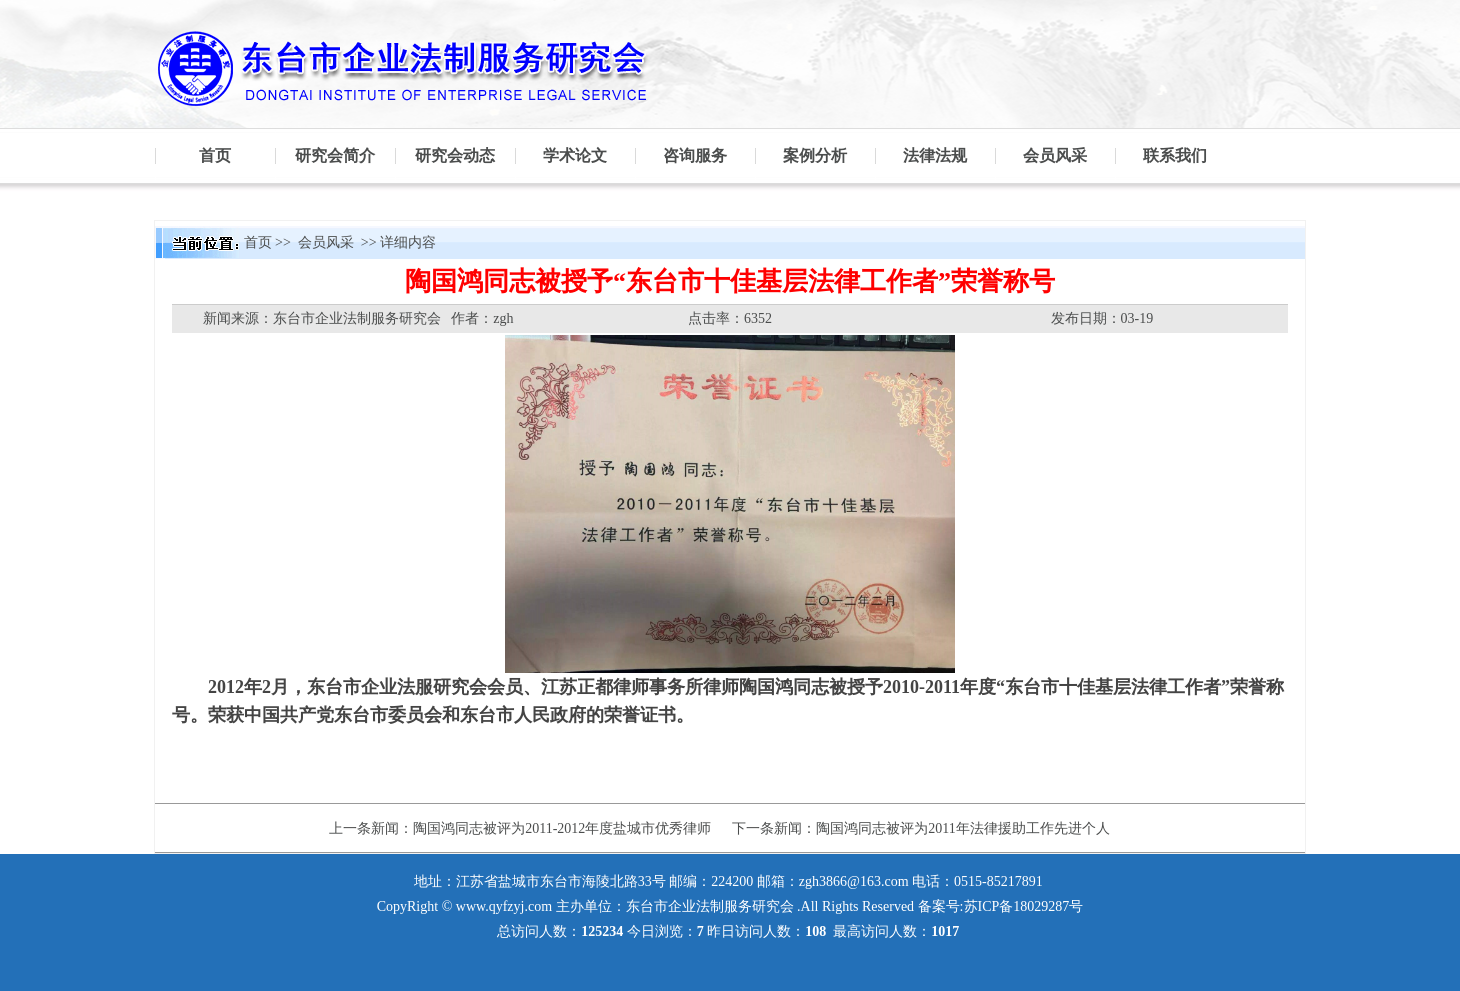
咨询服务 (695, 155)
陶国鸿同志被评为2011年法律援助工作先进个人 (962, 828)
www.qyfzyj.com (504, 906)
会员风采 (1055, 155)
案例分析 (815, 155)
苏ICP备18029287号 (1024, 906)
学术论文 (575, 155)
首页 (215, 155)
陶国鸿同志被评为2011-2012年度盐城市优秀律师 (562, 828)
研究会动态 (455, 155)
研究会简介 (335, 155)
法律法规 (935, 155)
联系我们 (1175, 155)
